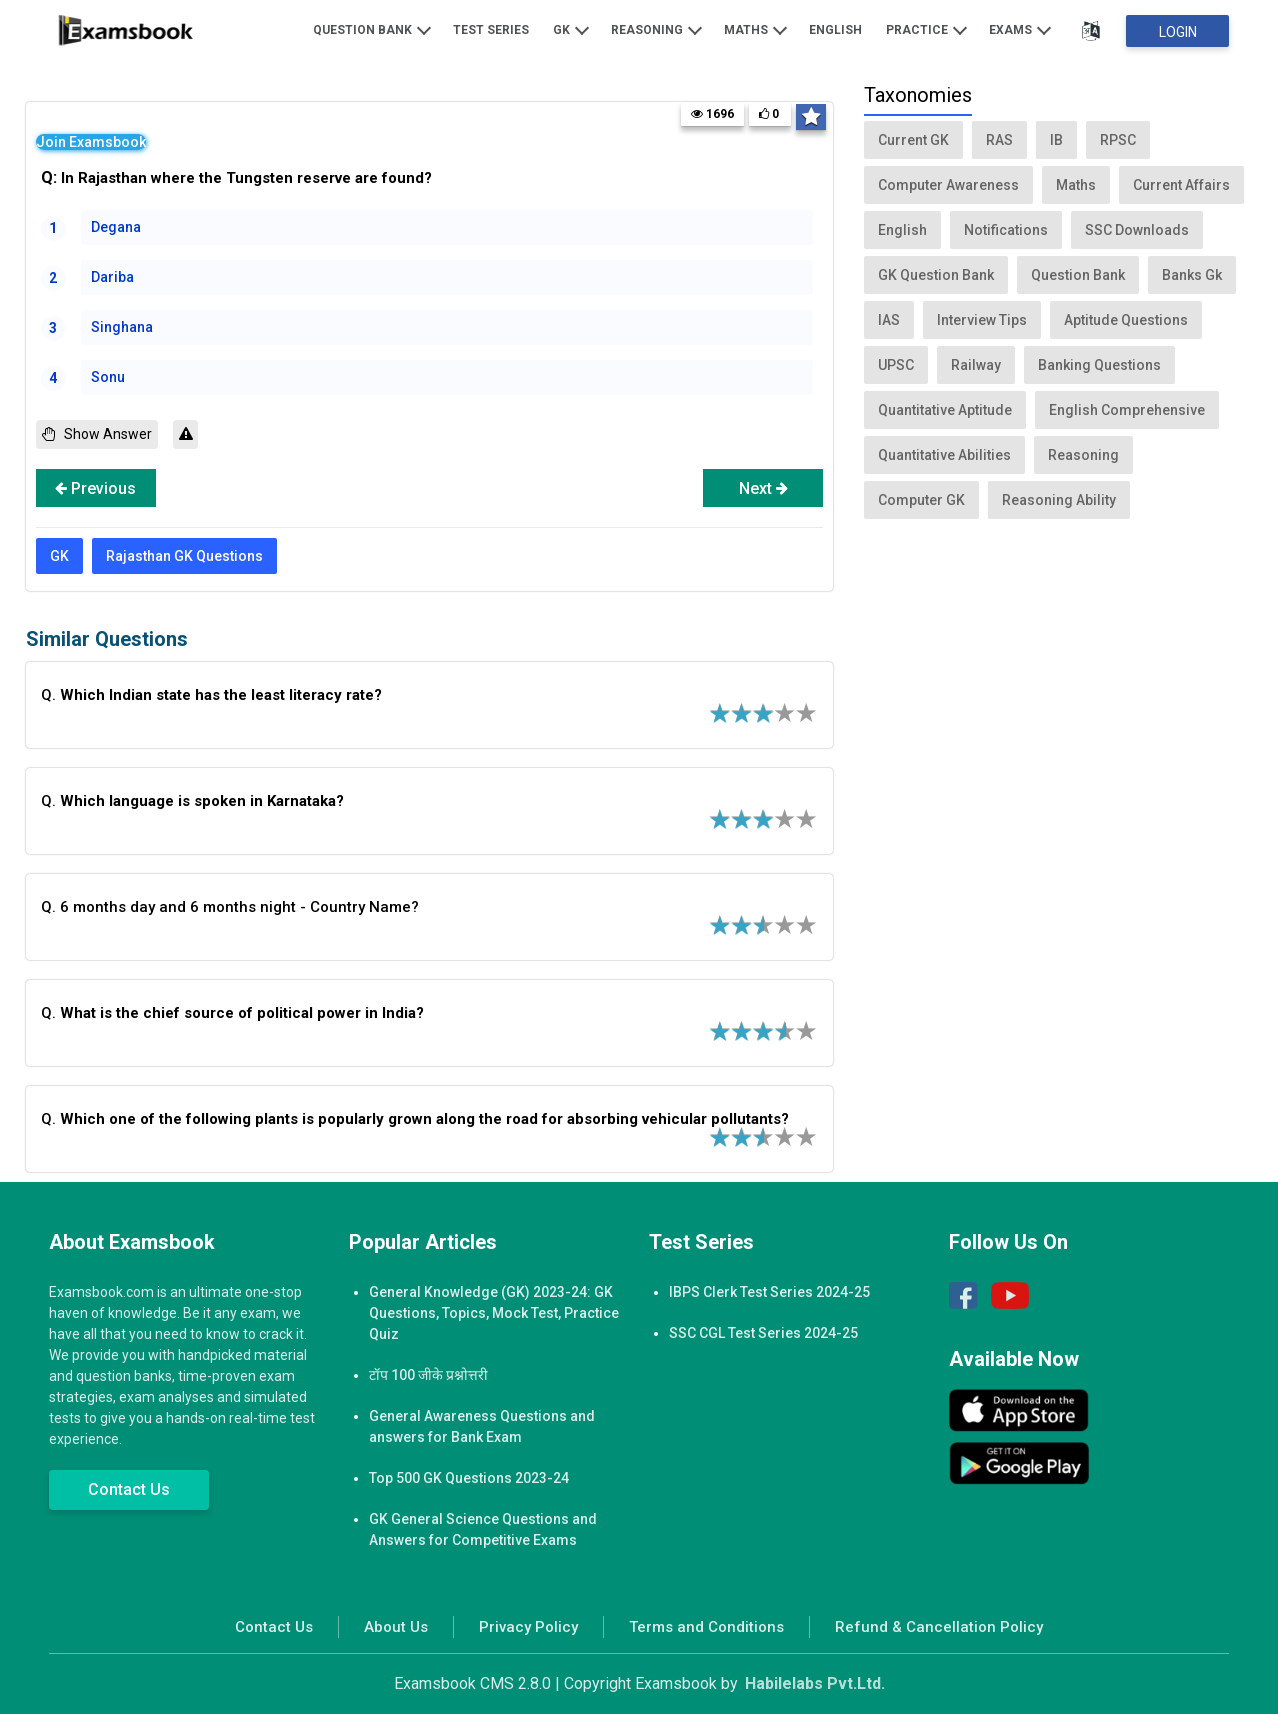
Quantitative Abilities (944, 455)
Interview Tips (982, 320)
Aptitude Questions (1126, 320)
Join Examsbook (91, 142)
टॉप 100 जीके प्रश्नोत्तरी (428, 1375)
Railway (976, 365)
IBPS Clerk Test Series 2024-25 (769, 1292)
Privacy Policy (528, 1627)
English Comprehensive (1127, 410)
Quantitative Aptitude (945, 410)
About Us (396, 1627)
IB (1056, 140)
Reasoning (656, 29)
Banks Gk (1192, 275)
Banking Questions (1099, 365)
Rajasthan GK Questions (184, 556)
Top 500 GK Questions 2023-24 (469, 1478)
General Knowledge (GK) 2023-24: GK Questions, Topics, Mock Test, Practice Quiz (494, 1313)
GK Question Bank (936, 275)
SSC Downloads (1137, 230)
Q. (211, 695)
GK (571, 29)
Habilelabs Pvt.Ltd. (815, 1683)
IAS (889, 320)
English (835, 30)
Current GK (913, 140)
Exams (1020, 29)
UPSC (896, 365)
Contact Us (129, 1489)
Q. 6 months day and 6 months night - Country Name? (230, 907)
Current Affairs (1181, 185)
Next (763, 488)
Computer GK (921, 500)
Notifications (1006, 230)
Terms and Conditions (706, 1627)
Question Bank (372, 29)
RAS (999, 140)
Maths (755, 29)
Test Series (491, 30)
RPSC (1118, 140)
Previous (95, 488)
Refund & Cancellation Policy (939, 1627)
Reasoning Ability (1059, 500)
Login (1178, 32)
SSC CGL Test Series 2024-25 (763, 1333)
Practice (926, 29)
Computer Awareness (948, 185)
